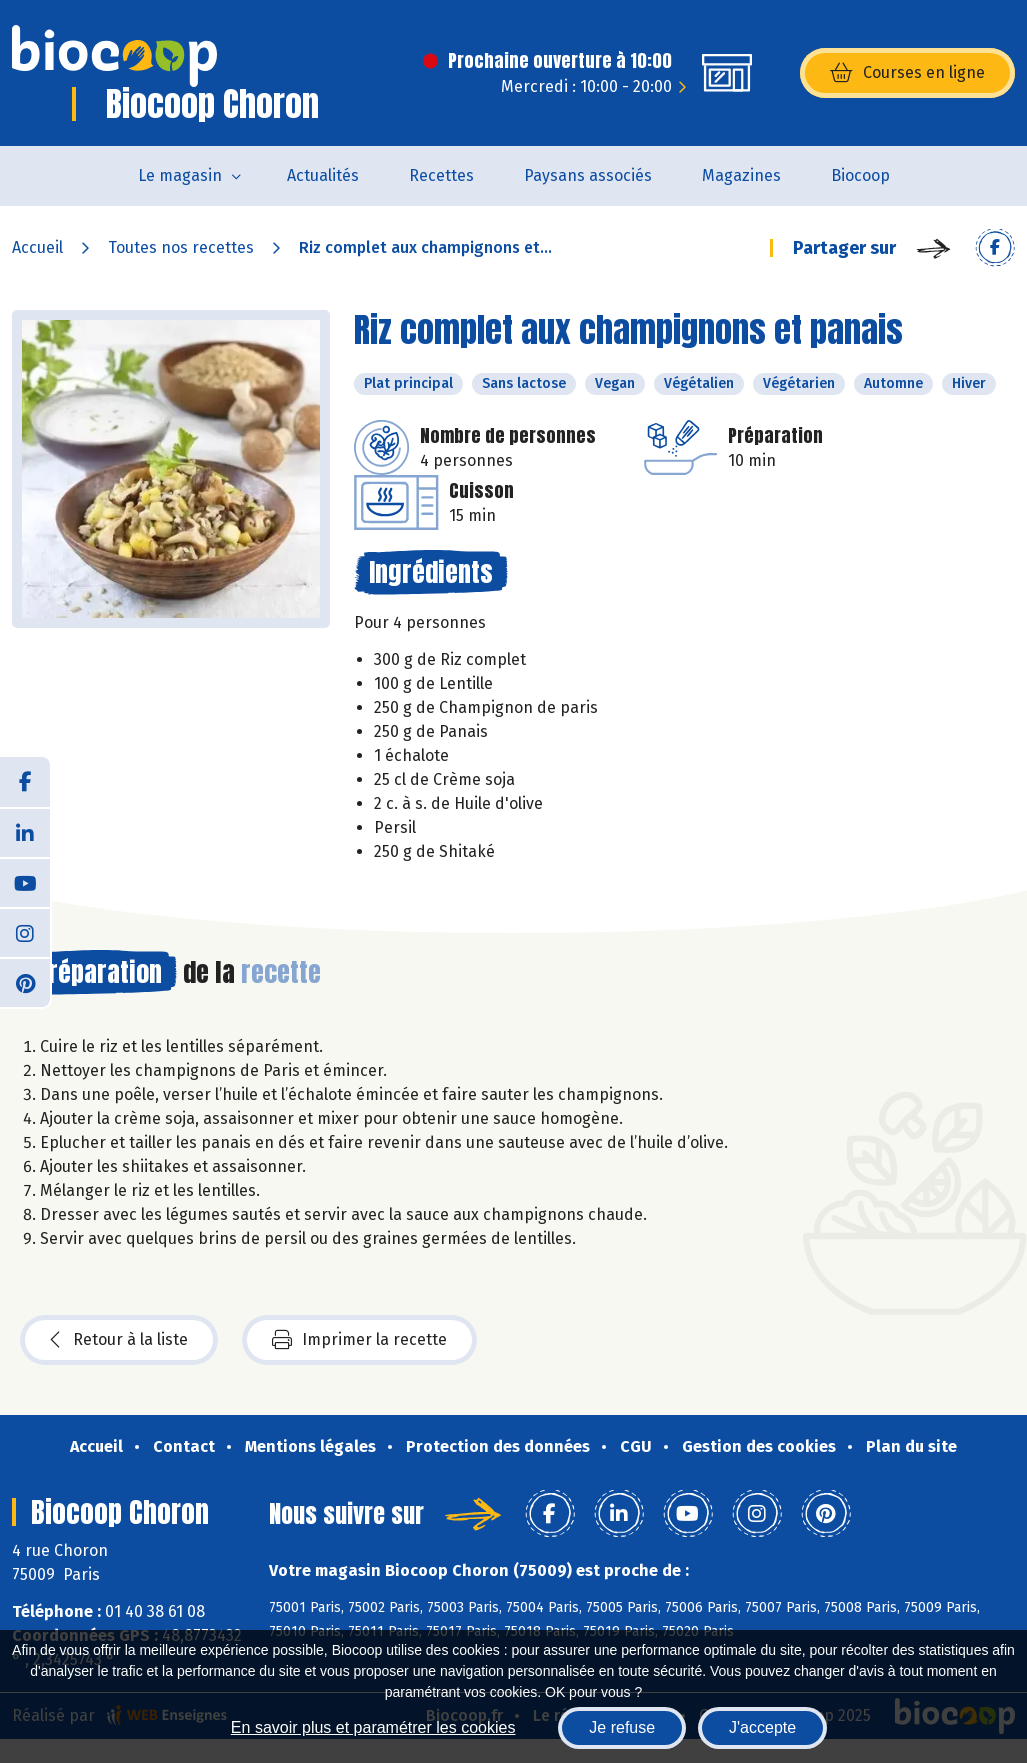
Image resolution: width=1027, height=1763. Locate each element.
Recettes (441, 175)
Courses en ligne (907, 73)
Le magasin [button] (180, 175)
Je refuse (622, 1727)
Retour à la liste (119, 1340)
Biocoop (860, 175)
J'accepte (762, 1727)
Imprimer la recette (359, 1340)
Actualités (323, 175)
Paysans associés (588, 175)
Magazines (741, 175)
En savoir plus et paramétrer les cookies (373, 1727)
